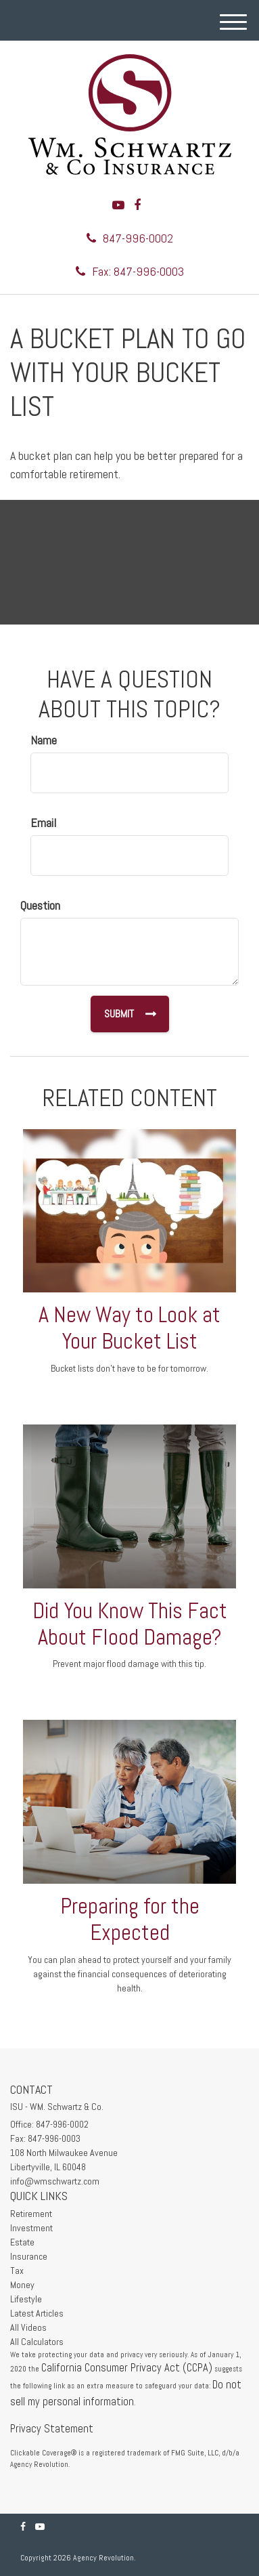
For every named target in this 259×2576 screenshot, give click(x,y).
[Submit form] (129, 1014)
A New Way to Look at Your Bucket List (129, 1328)
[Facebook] (137, 205)
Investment (31, 2228)
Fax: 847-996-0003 (130, 271)
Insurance (28, 2256)
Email (43, 822)
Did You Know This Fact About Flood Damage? (129, 1624)
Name (43, 740)
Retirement (31, 2214)
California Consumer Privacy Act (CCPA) (126, 2368)
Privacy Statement (51, 2429)
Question (40, 905)
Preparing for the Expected (129, 1919)
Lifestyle (26, 2299)
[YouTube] (118, 205)
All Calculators (37, 2342)
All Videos (28, 2327)
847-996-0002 (130, 238)
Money (22, 2285)
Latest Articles (37, 2313)
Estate (22, 2242)
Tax (17, 2270)
